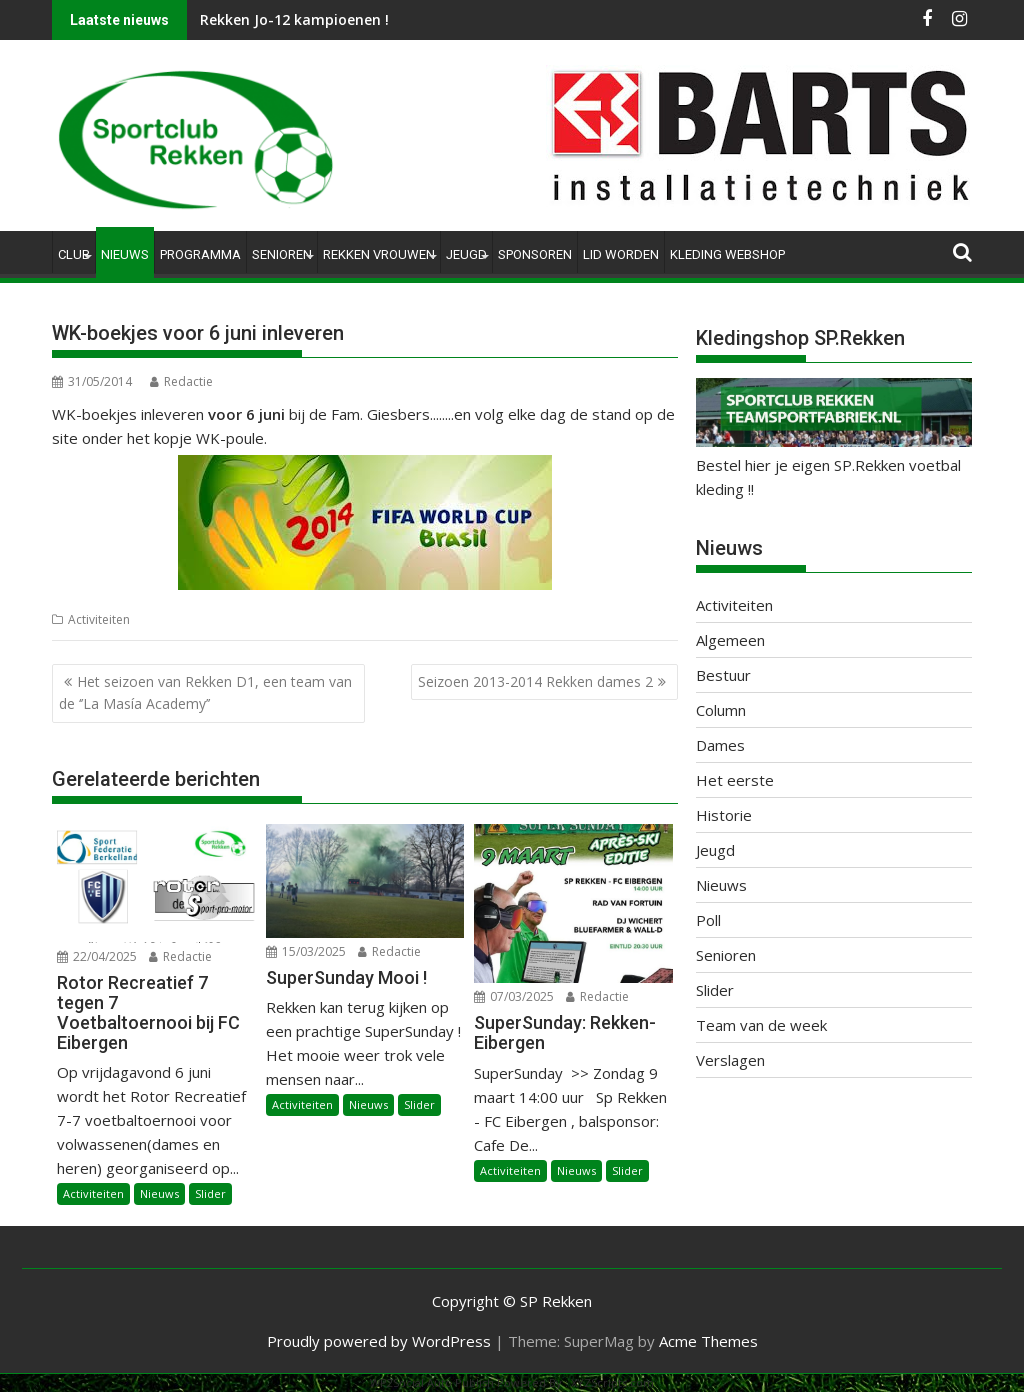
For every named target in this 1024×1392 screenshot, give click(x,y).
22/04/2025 (97, 956)
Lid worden (621, 254)
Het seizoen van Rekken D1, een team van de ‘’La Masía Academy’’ (205, 692)
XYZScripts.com (612, 1382)
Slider (210, 1193)
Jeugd (466, 254)
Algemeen (730, 640)
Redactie (181, 381)
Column (721, 710)
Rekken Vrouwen (379, 254)
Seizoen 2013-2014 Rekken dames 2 (535, 681)
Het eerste (735, 780)
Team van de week (761, 1025)
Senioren (282, 254)
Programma (200, 254)
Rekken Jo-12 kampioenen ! (294, 19)
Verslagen (730, 1060)
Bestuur (723, 675)
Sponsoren (535, 254)
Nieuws (125, 254)
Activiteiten (99, 619)
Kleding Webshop (727, 254)
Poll (708, 920)
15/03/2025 (306, 951)
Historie (724, 815)
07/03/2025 (514, 996)
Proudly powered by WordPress (379, 1341)
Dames (720, 745)
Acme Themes (708, 1341)
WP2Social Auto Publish (432, 1382)
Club (74, 254)
